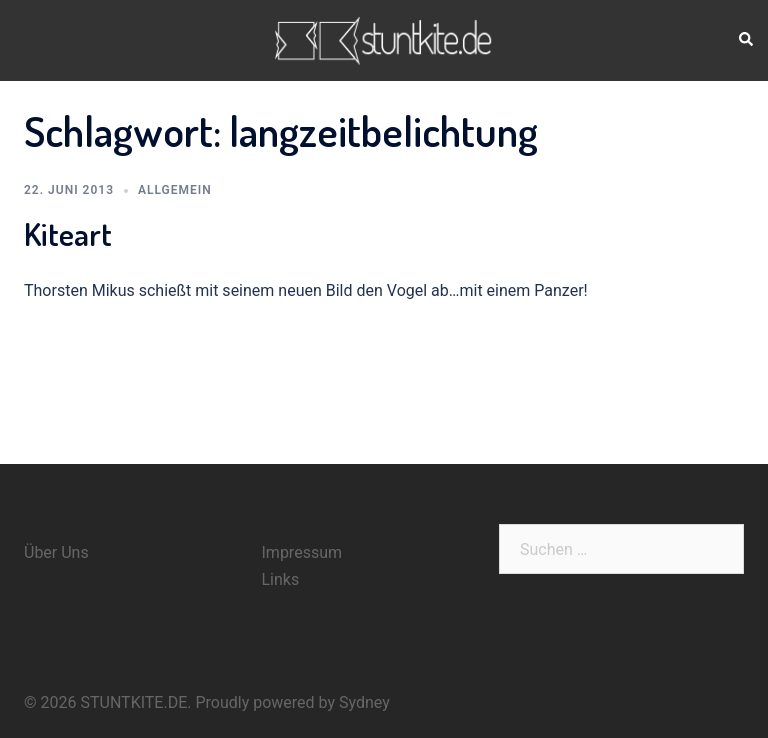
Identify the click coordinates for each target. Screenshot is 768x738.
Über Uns (56, 552)
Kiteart (68, 233)
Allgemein (175, 190)
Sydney (364, 702)
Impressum (302, 552)
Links (281, 579)
